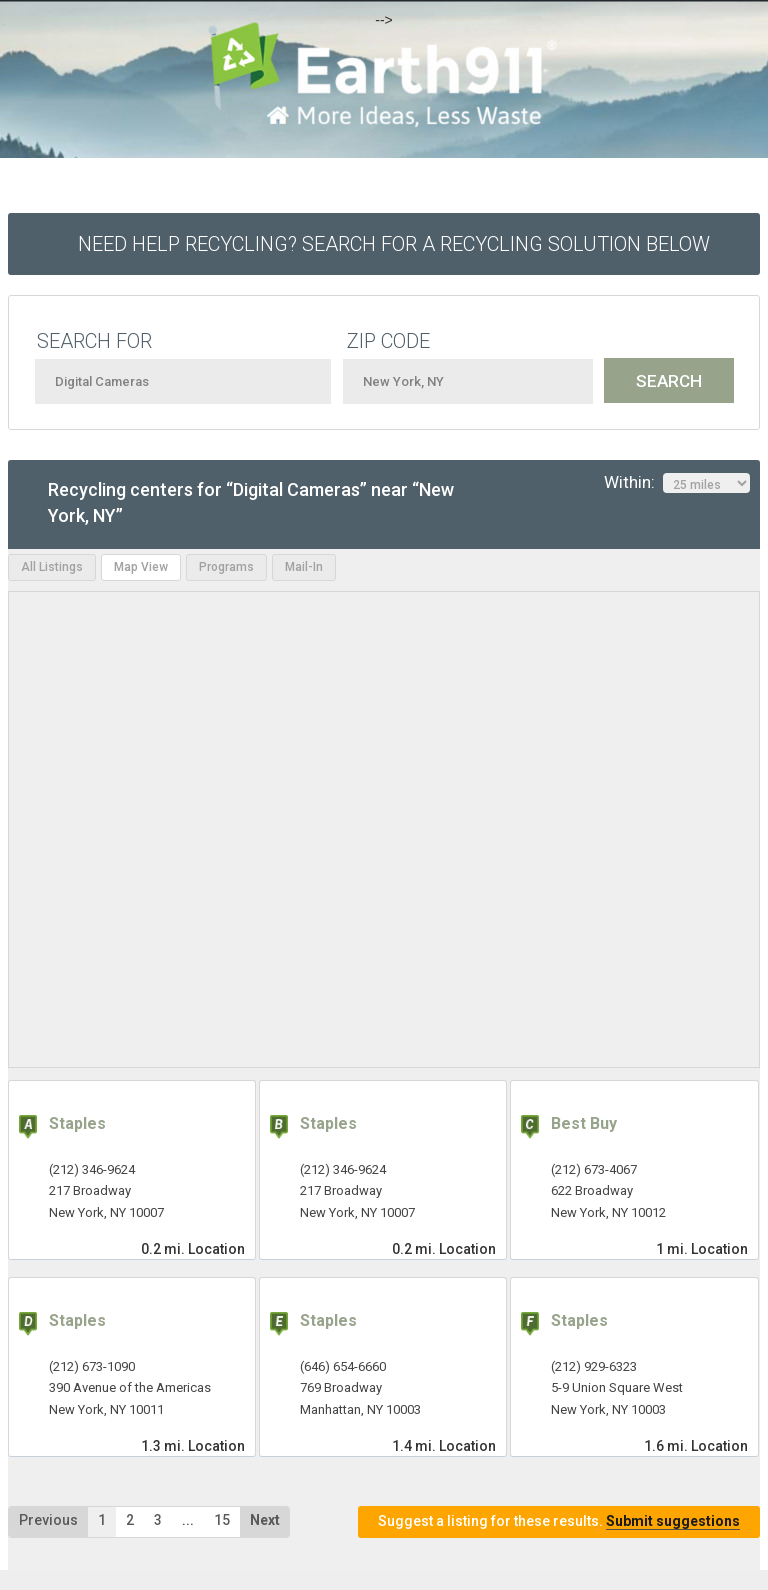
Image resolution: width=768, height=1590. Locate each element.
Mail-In (304, 567)
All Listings (52, 567)
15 (222, 1520)
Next (265, 1520)
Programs (226, 567)
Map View (141, 567)
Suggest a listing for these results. (559, 1521)
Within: (677, 483)
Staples (77, 1123)
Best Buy (584, 1123)
